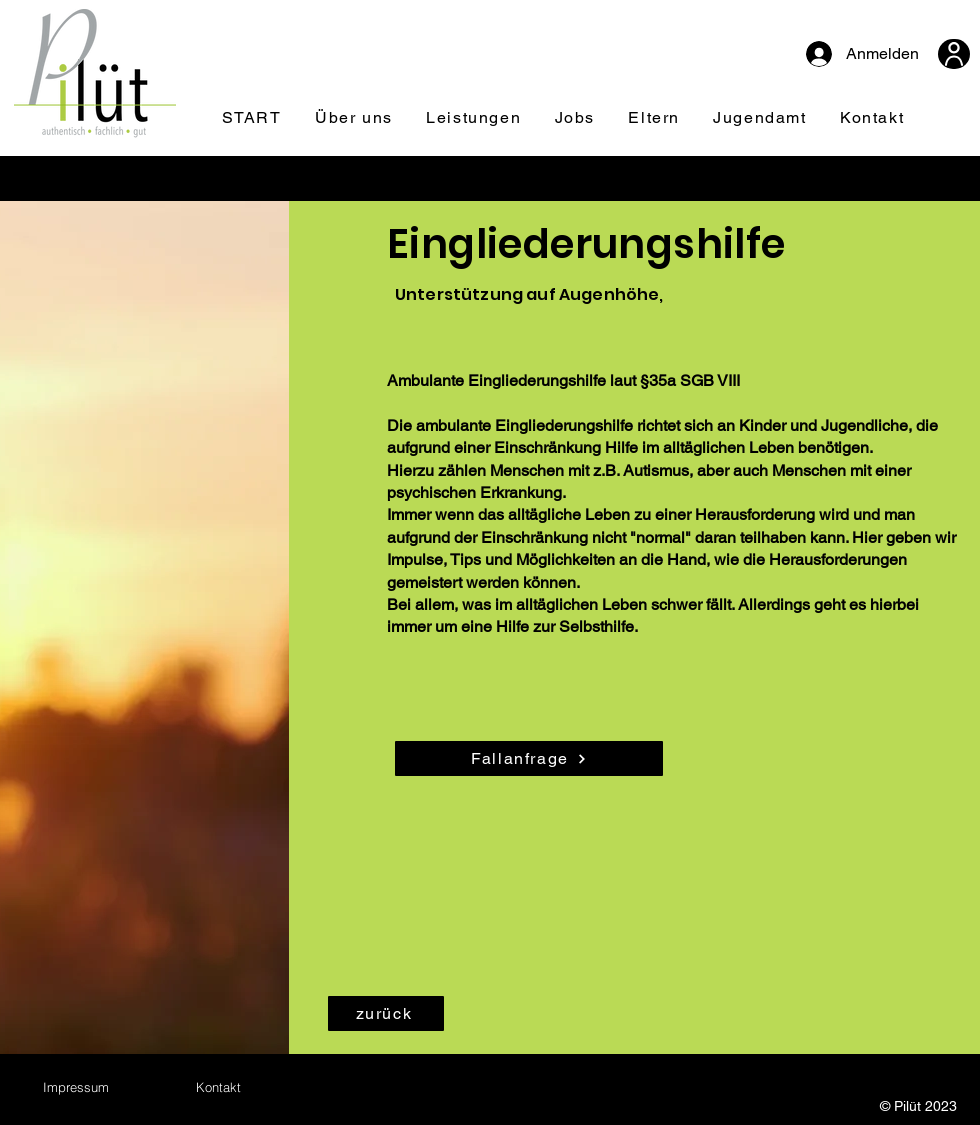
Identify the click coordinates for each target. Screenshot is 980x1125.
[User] (954, 54)
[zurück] (386, 1013)
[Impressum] (76, 1087)
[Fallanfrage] (529, 758)
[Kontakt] (218, 1087)
